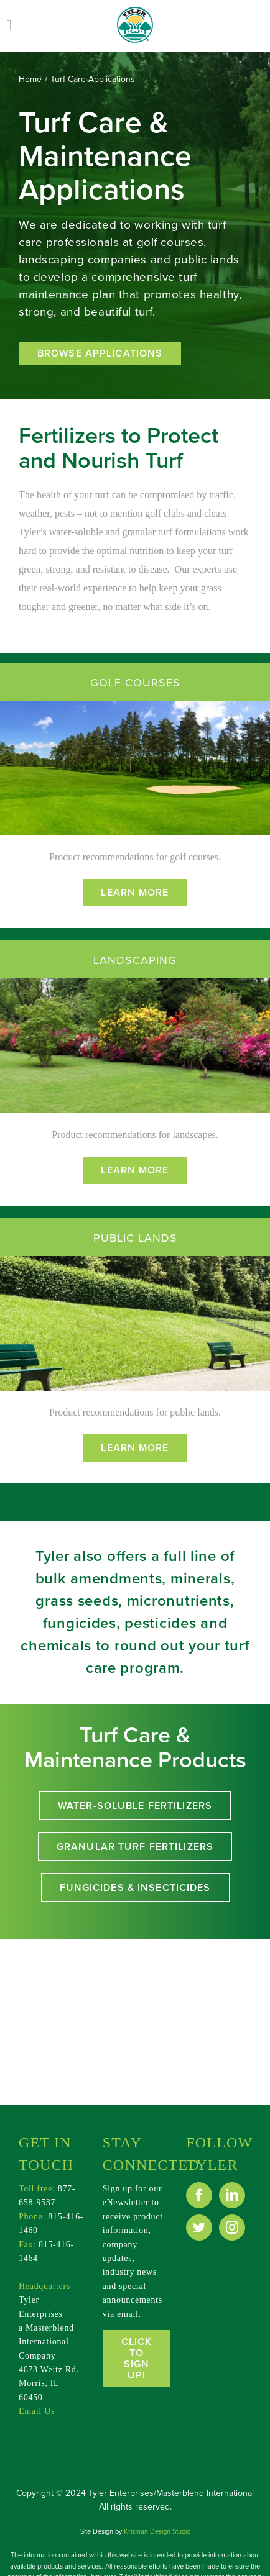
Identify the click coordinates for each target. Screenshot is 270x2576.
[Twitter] (199, 2227)
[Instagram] (232, 2227)
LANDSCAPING (135, 960)
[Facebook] (199, 2195)
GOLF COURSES (135, 683)
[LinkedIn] (232, 2195)
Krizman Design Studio (157, 2532)
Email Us (37, 2411)
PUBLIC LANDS (135, 1238)
